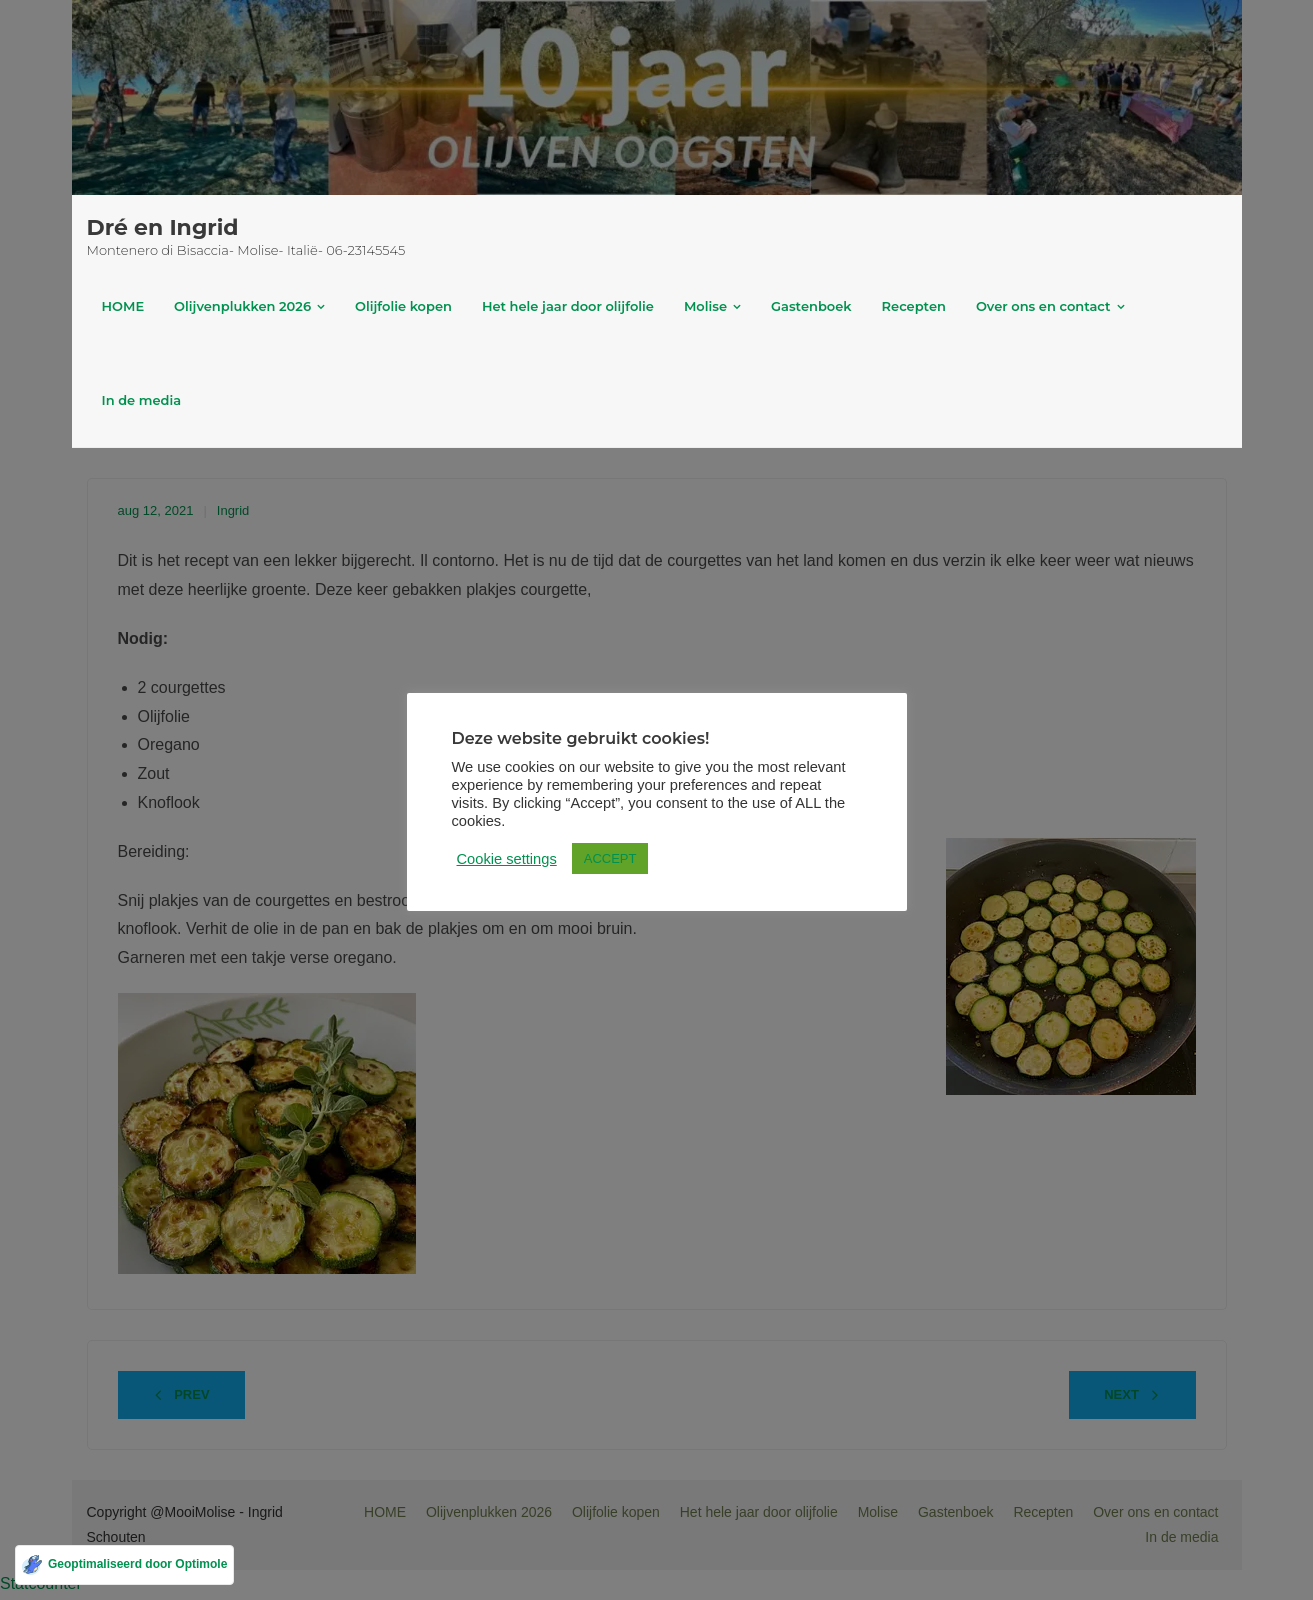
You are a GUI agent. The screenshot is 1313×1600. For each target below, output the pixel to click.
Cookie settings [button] (507, 859)
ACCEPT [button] (610, 858)
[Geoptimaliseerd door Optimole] (124, 1565)
